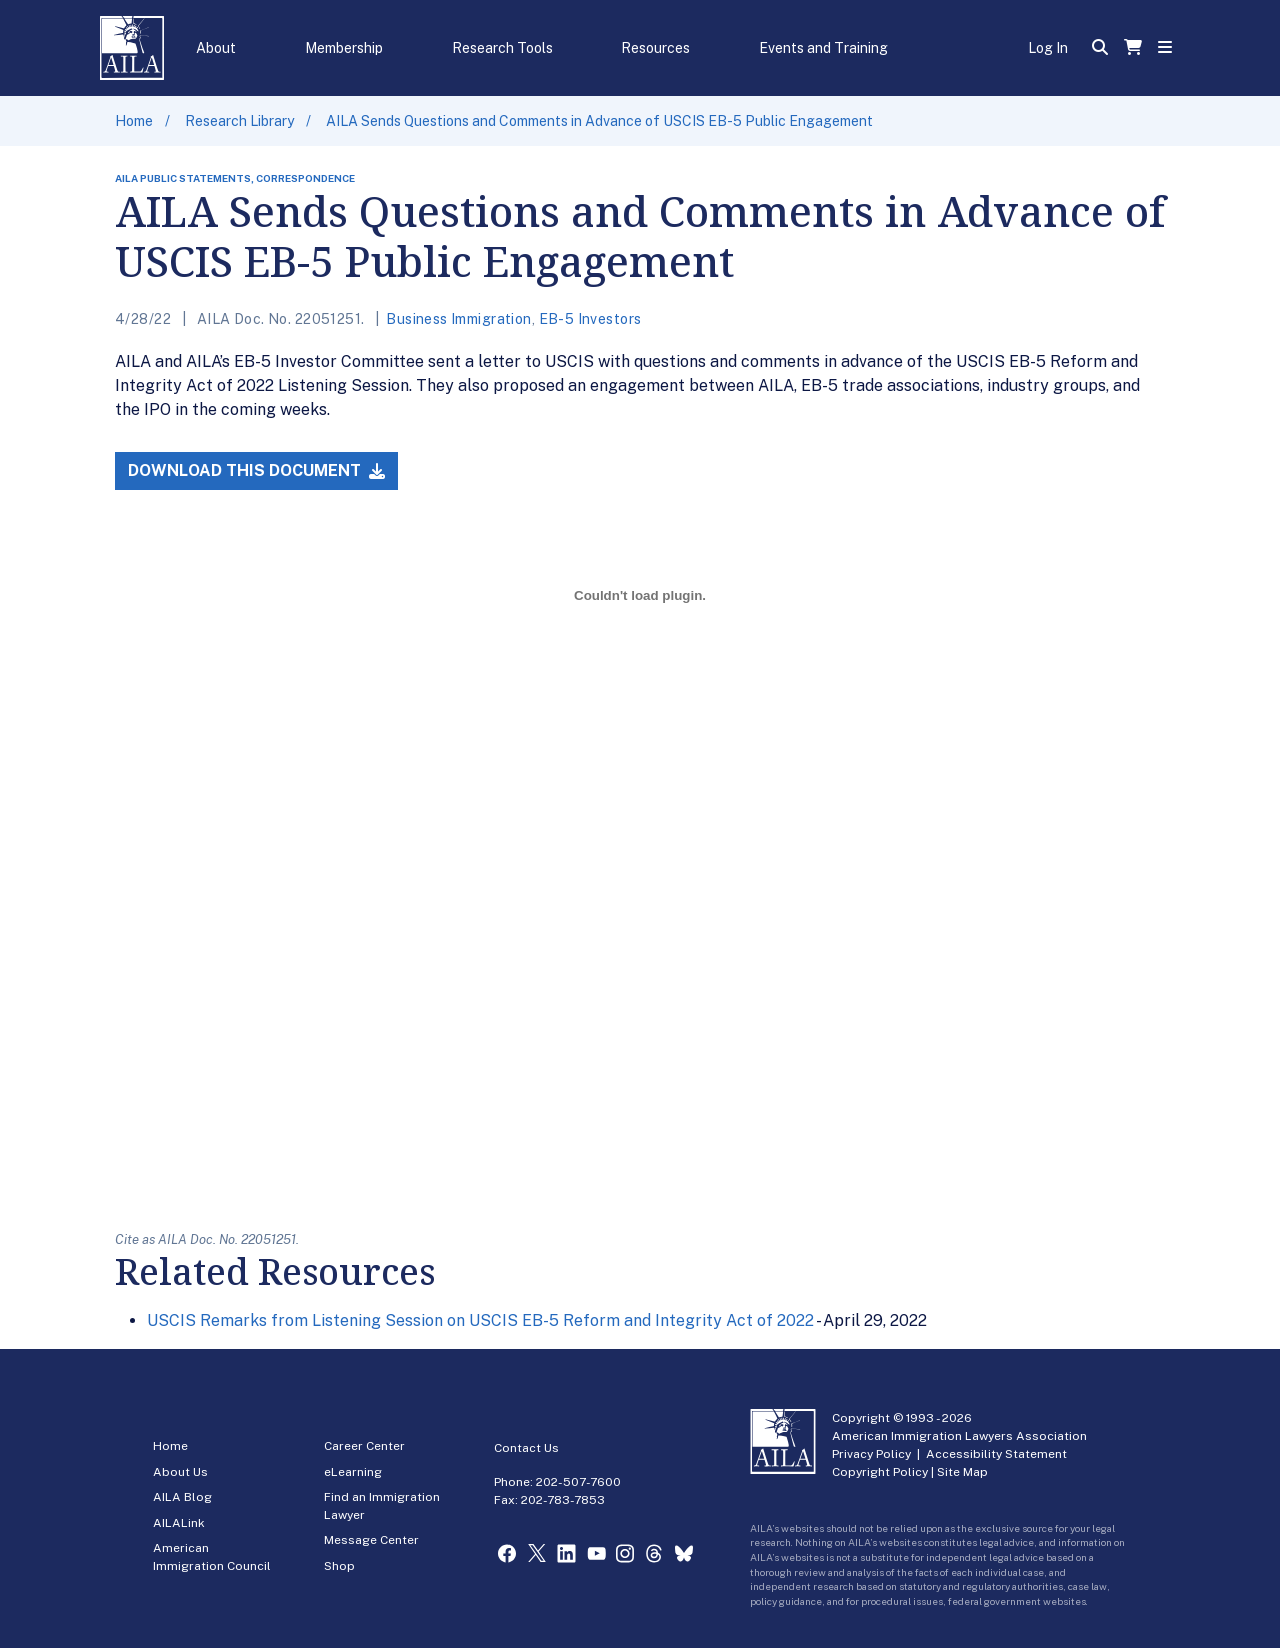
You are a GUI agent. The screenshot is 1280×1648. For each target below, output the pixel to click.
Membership (344, 48)
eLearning (353, 1472)
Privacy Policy (871, 1454)
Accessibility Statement (996, 1454)
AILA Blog (182, 1497)
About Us (180, 1472)
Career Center (364, 1446)
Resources (655, 48)
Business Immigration (458, 319)
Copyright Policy (880, 1472)
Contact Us (526, 1448)
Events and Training (823, 48)
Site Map (962, 1472)
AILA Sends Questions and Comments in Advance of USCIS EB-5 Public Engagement (599, 121)
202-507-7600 (578, 1482)
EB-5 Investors (590, 319)
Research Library (239, 121)
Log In (1048, 48)
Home (134, 121)
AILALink (179, 1523)
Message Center (371, 1540)
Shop (339, 1566)
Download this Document (256, 470)
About (216, 48)
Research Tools (502, 48)
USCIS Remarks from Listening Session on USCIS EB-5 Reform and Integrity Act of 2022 (480, 1320)
